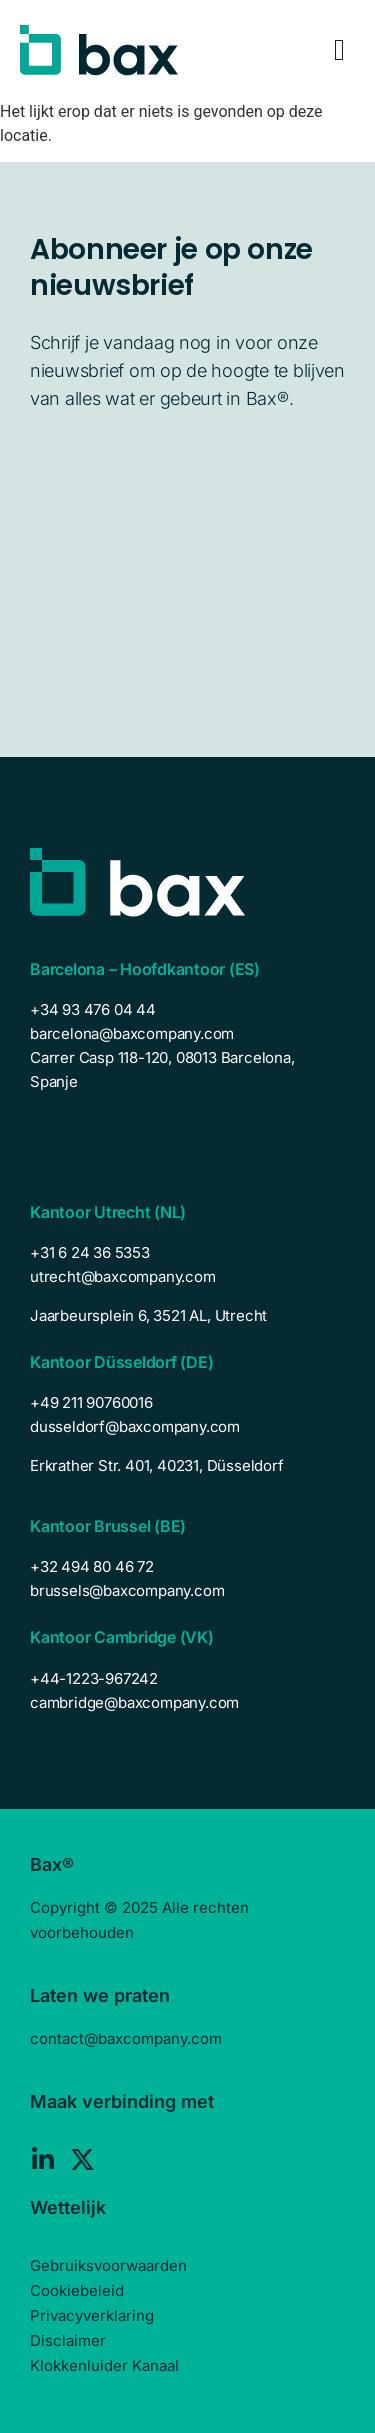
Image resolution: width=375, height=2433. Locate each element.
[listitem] (187, 1316)
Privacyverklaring (92, 2315)
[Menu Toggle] (339, 50)
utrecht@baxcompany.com (123, 1276)
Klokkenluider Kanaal (104, 2365)
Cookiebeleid (77, 2290)
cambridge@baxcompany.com (134, 1702)
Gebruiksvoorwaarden (108, 2265)
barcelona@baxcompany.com (132, 1033)
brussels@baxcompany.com (127, 1590)
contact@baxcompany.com (126, 2038)
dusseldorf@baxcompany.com (135, 1426)
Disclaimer (68, 2340)
